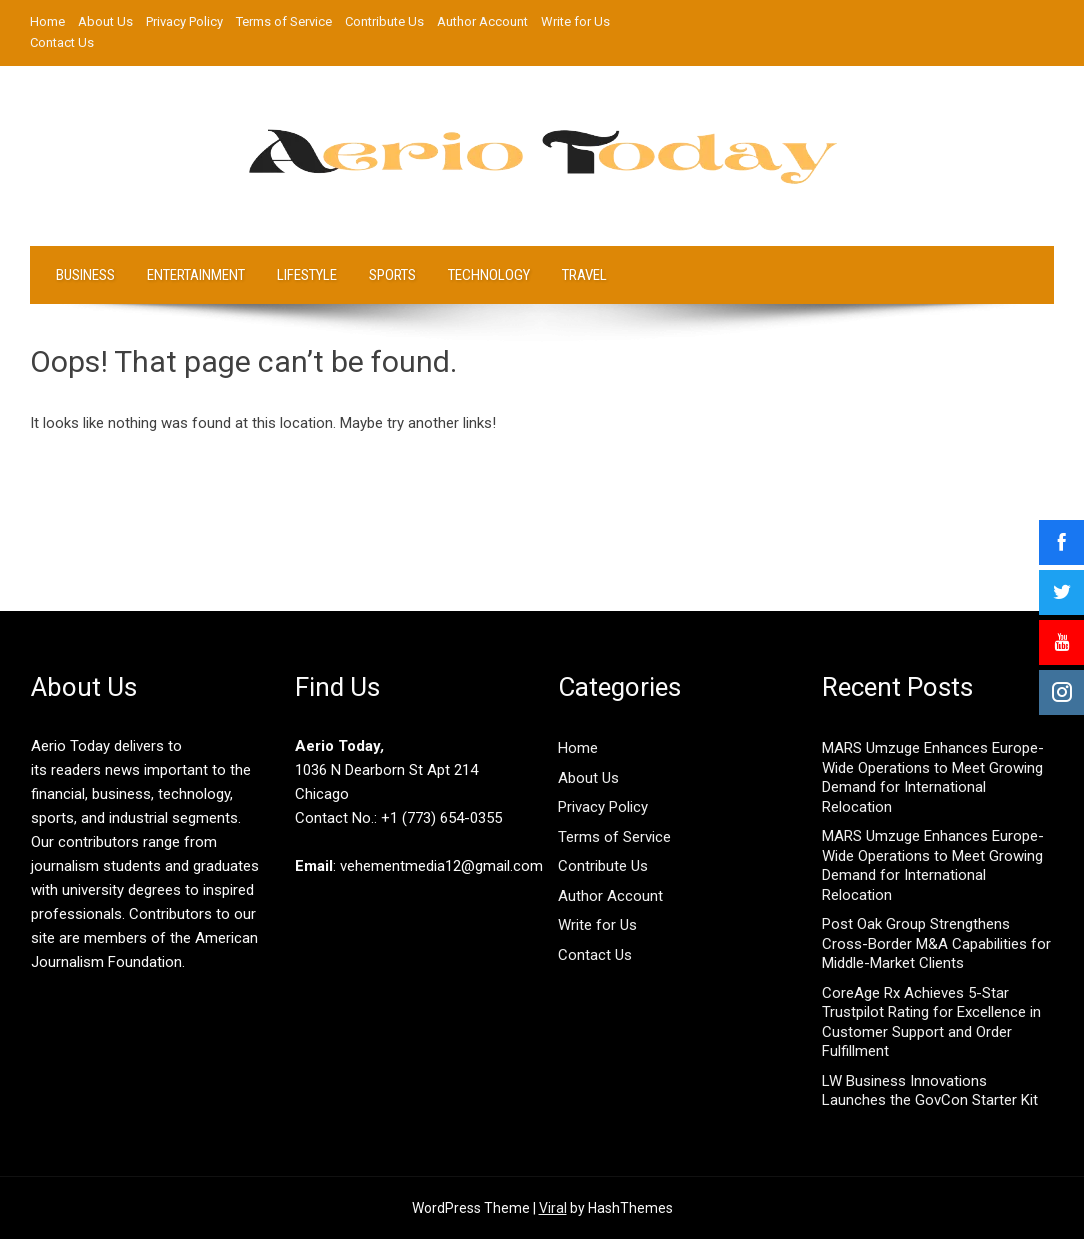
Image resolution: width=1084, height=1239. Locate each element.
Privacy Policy (184, 21)
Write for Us (575, 21)
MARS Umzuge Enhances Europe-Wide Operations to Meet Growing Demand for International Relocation (933, 777)
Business (85, 275)
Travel (584, 275)
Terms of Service (284, 21)
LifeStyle (307, 275)
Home (47, 21)
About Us (105, 21)
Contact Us (62, 42)
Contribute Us (384, 21)
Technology (489, 275)
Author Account (482, 21)
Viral (553, 1208)
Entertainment (196, 275)
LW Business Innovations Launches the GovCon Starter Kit (930, 1091)
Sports (392, 275)
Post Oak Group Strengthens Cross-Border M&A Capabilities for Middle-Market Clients (936, 943)
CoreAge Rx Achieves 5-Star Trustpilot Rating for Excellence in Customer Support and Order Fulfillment (931, 1022)
